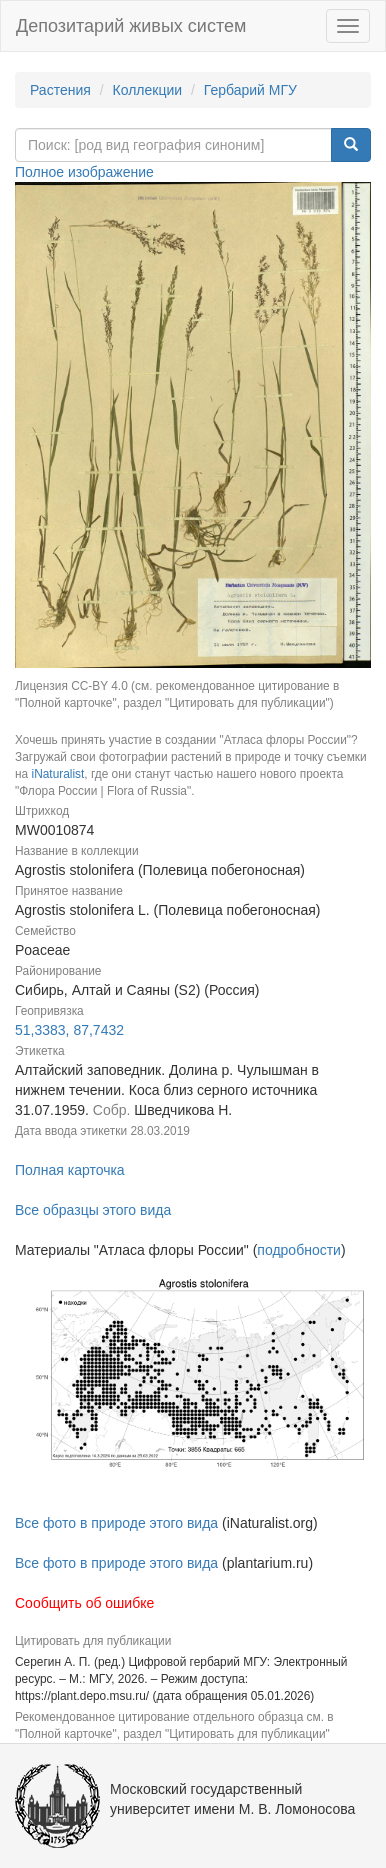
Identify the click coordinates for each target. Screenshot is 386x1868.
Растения (60, 90)
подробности (299, 1250)
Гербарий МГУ (250, 90)
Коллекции (148, 90)
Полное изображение (84, 172)
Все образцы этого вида (93, 1210)
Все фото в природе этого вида (116, 1523)
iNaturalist (57, 774)
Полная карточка (70, 1170)
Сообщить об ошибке (84, 1603)
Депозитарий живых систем (131, 26)
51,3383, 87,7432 (69, 1030)
